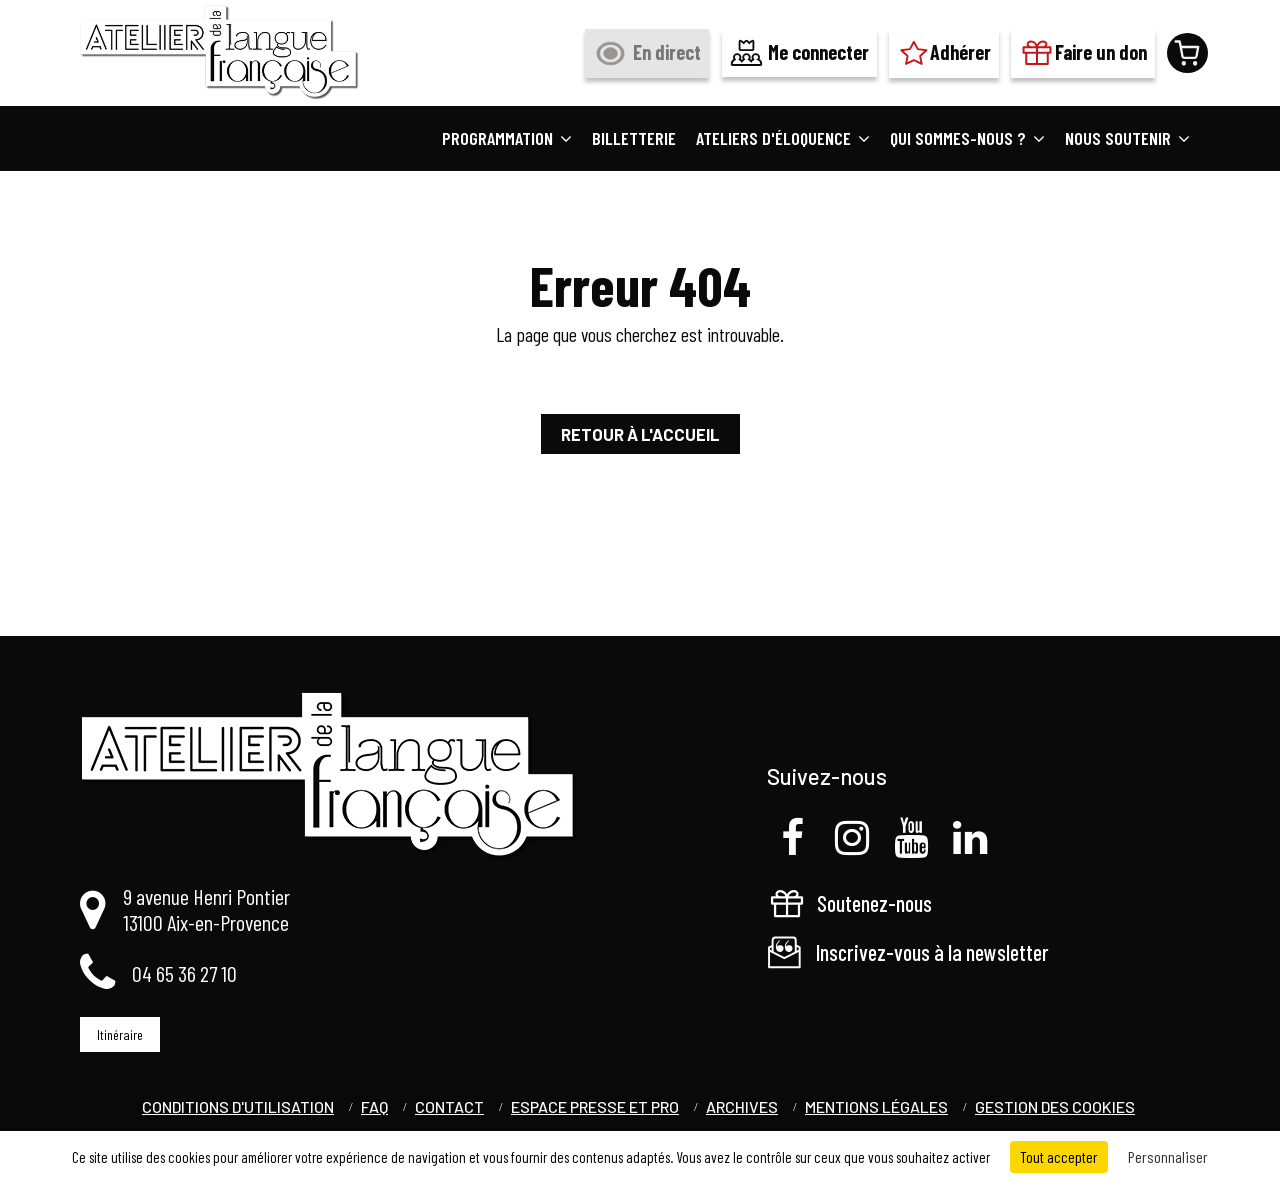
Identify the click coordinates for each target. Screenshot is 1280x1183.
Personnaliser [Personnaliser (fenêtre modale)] (1168, 1156)
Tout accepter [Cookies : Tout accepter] (1059, 1156)
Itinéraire (120, 1034)
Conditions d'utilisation (238, 1106)
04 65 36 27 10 (184, 973)
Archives (742, 1106)
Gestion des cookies (1055, 1106)
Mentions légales (876, 1106)
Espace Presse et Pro (595, 1106)
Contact (449, 1106)
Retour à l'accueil (640, 434)
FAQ (374, 1106)
